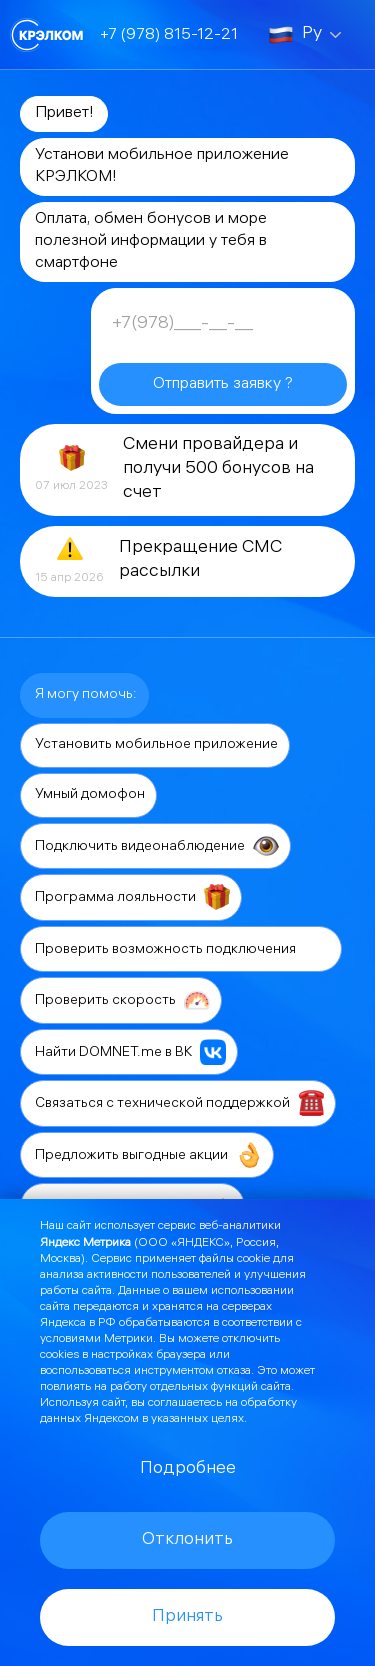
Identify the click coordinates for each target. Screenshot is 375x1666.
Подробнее (188, 1469)
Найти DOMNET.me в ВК (130, 1052)
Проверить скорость (122, 1000)
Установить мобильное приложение (156, 745)
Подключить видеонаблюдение (157, 846)
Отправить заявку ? (223, 384)
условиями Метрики (96, 1339)
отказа (234, 1371)
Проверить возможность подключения (182, 949)
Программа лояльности (132, 897)
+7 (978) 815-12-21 (169, 35)
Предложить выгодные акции (148, 1155)
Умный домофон (90, 795)
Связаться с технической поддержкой (179, 1103)
